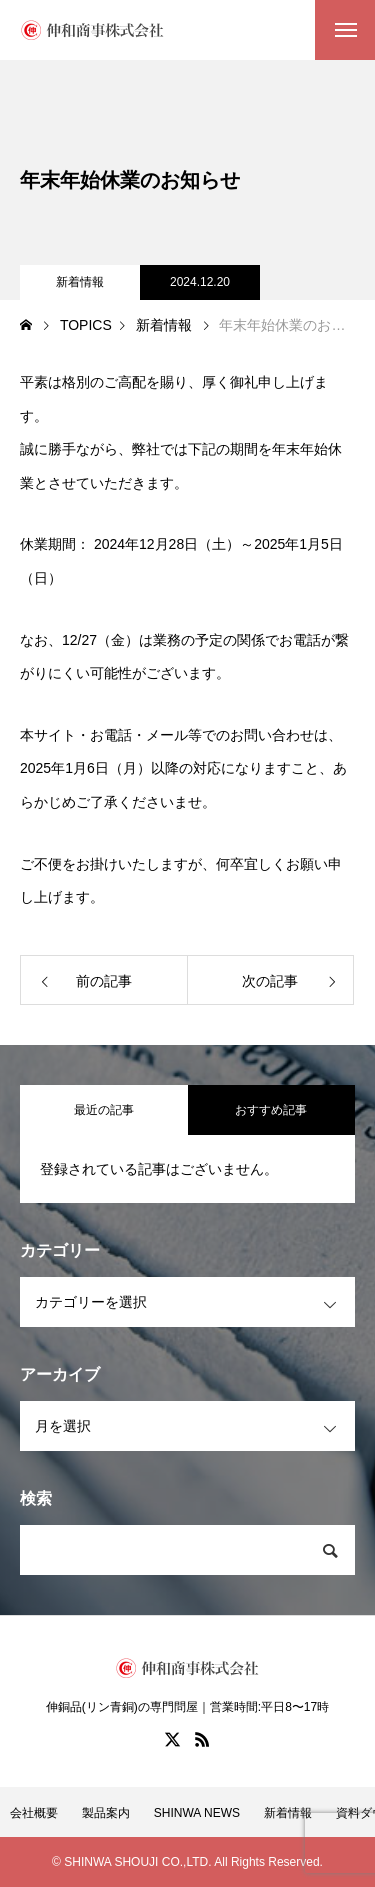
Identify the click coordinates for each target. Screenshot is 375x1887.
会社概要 (34, 1813)
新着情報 (80, 282)
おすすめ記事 (271, 1110)
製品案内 (106, 1813)
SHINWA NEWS (197, 1813)
